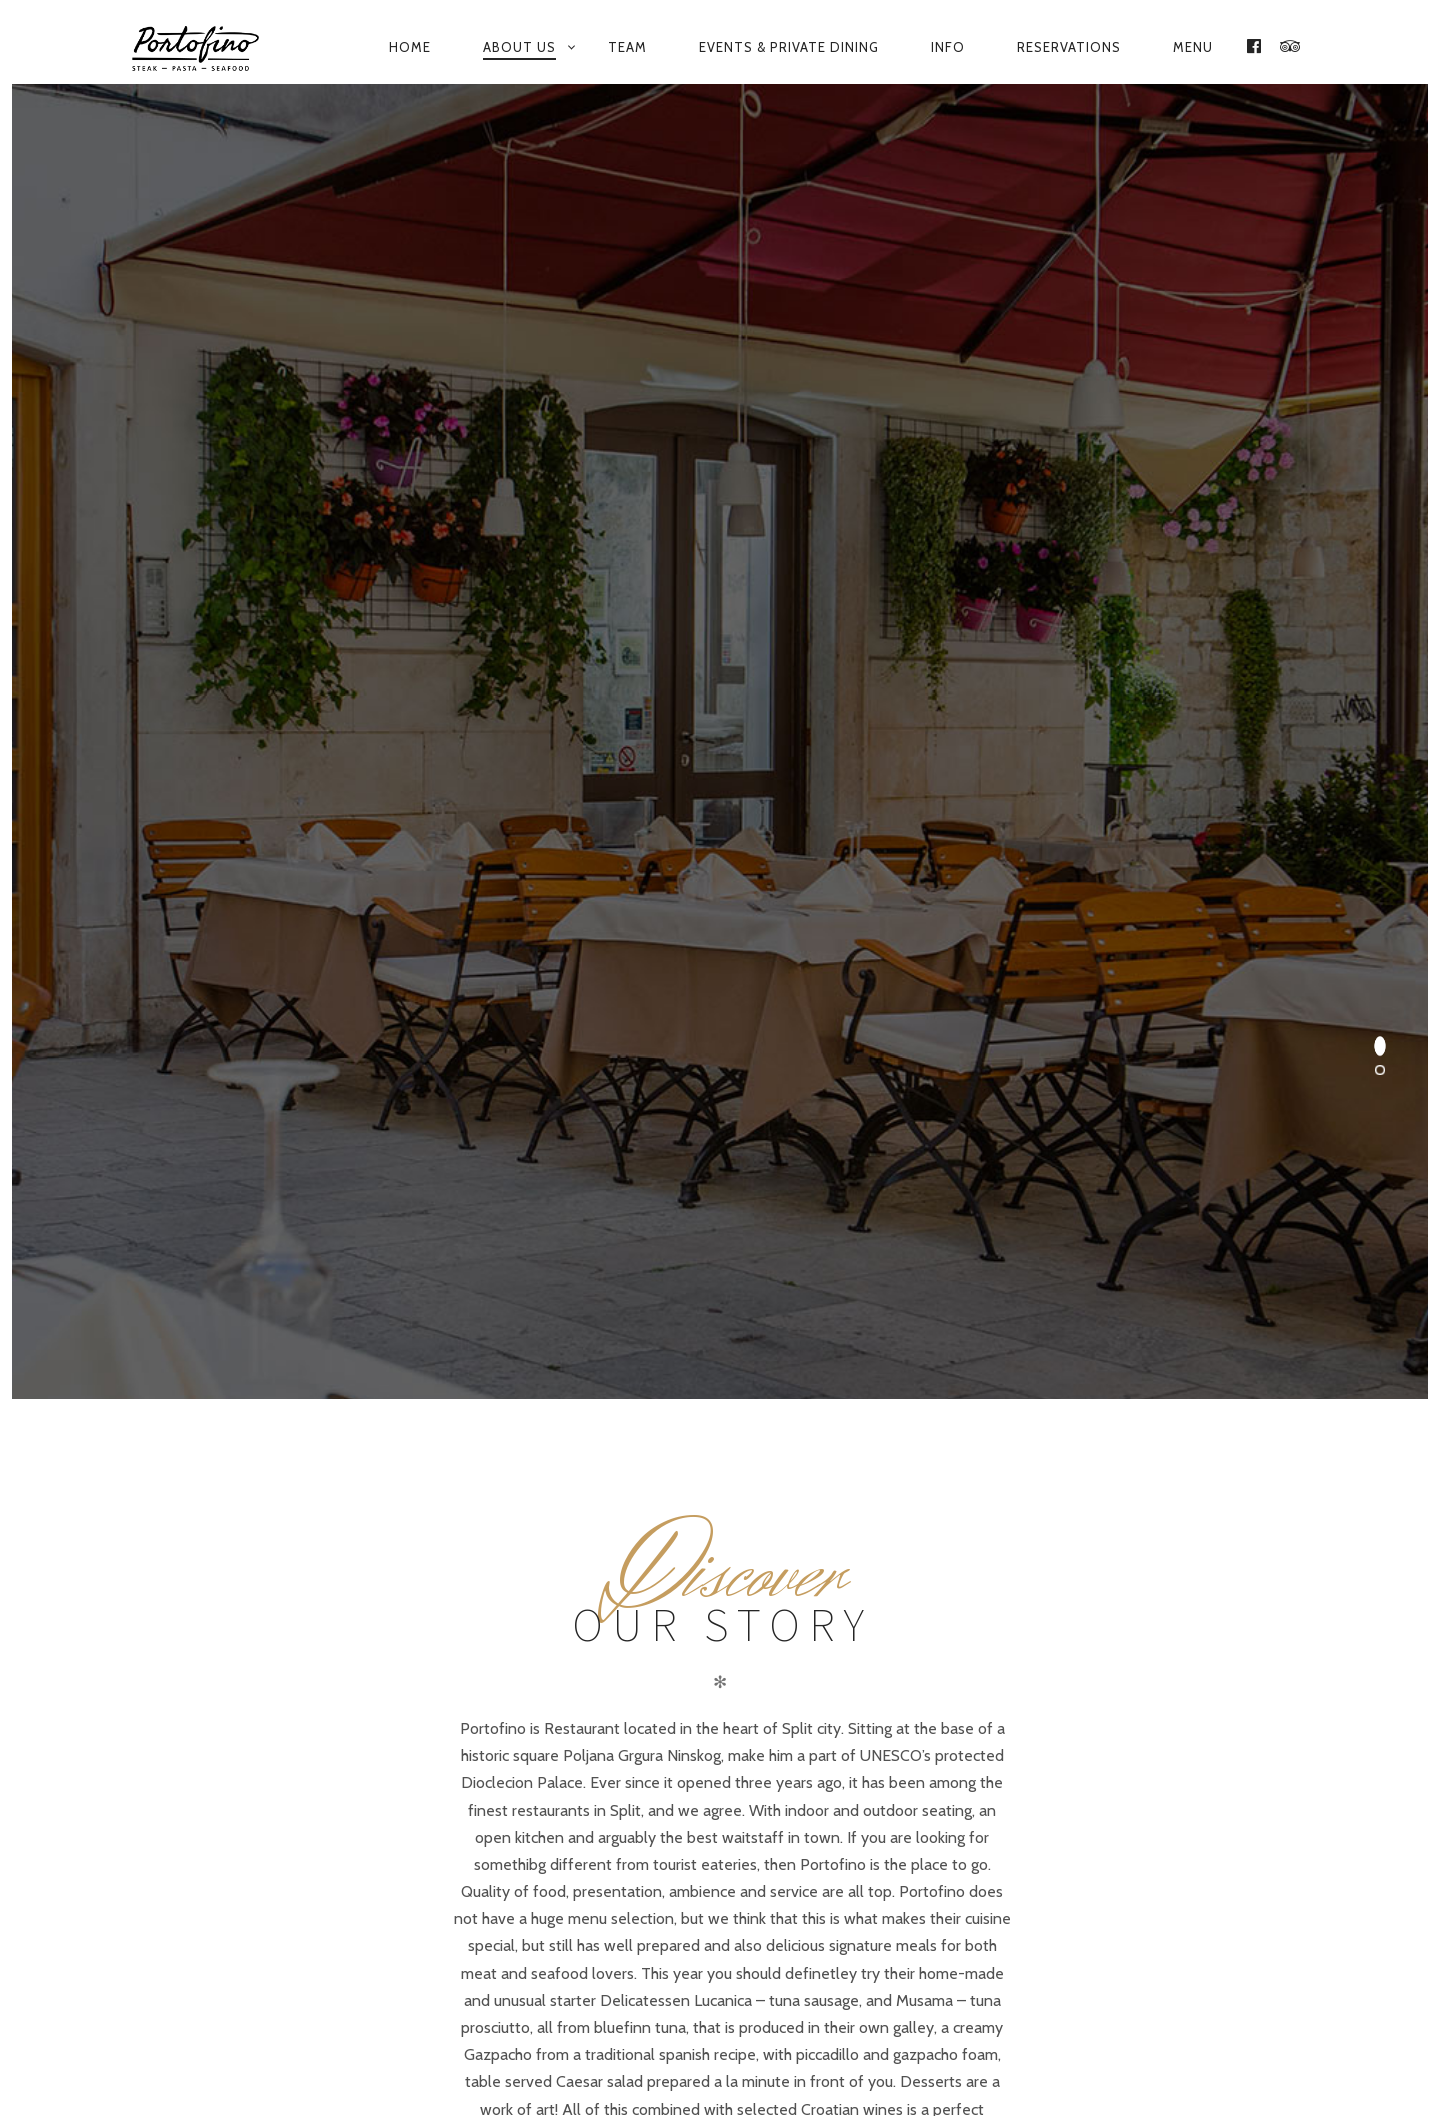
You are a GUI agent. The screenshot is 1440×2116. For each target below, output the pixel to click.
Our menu (658, 2039)
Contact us (773, 2039)
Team (627, 47)
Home (410, 47)
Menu (1193, 47)
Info (948, 47)
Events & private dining (789, 47)
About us (519, 47)
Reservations (1069, 47)
